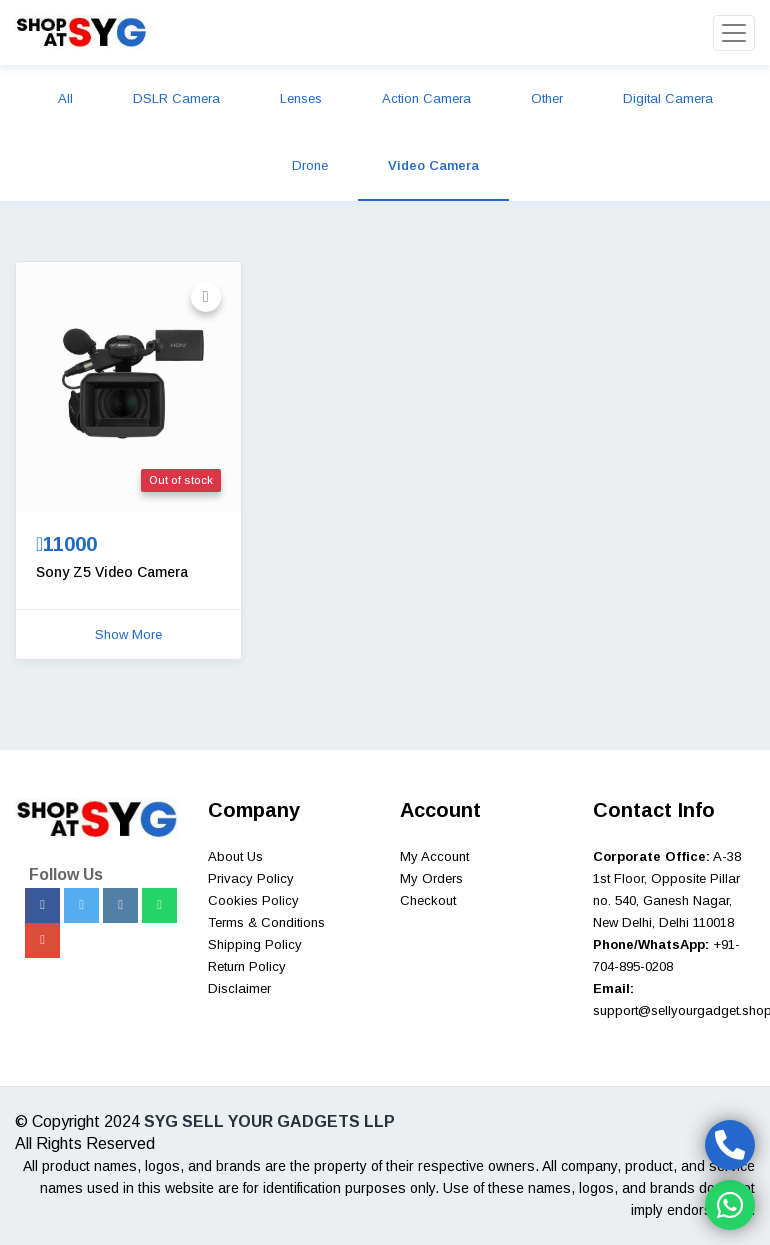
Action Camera (426, 98)
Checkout (428, 900)
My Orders (431, 878)
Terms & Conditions (266, 922)
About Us (235, 856)
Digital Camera (668, 98)
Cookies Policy (253, 900)
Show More (128, 634)
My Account (434, 856)
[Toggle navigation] (734, 33)
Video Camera (433, 165)
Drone (310, 165)
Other (547, 98)
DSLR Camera (176, 98)
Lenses (301, 98)
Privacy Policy (251, 878)
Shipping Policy (255, 944)
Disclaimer (239, 988)
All (65, 98)
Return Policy (247, 966)
